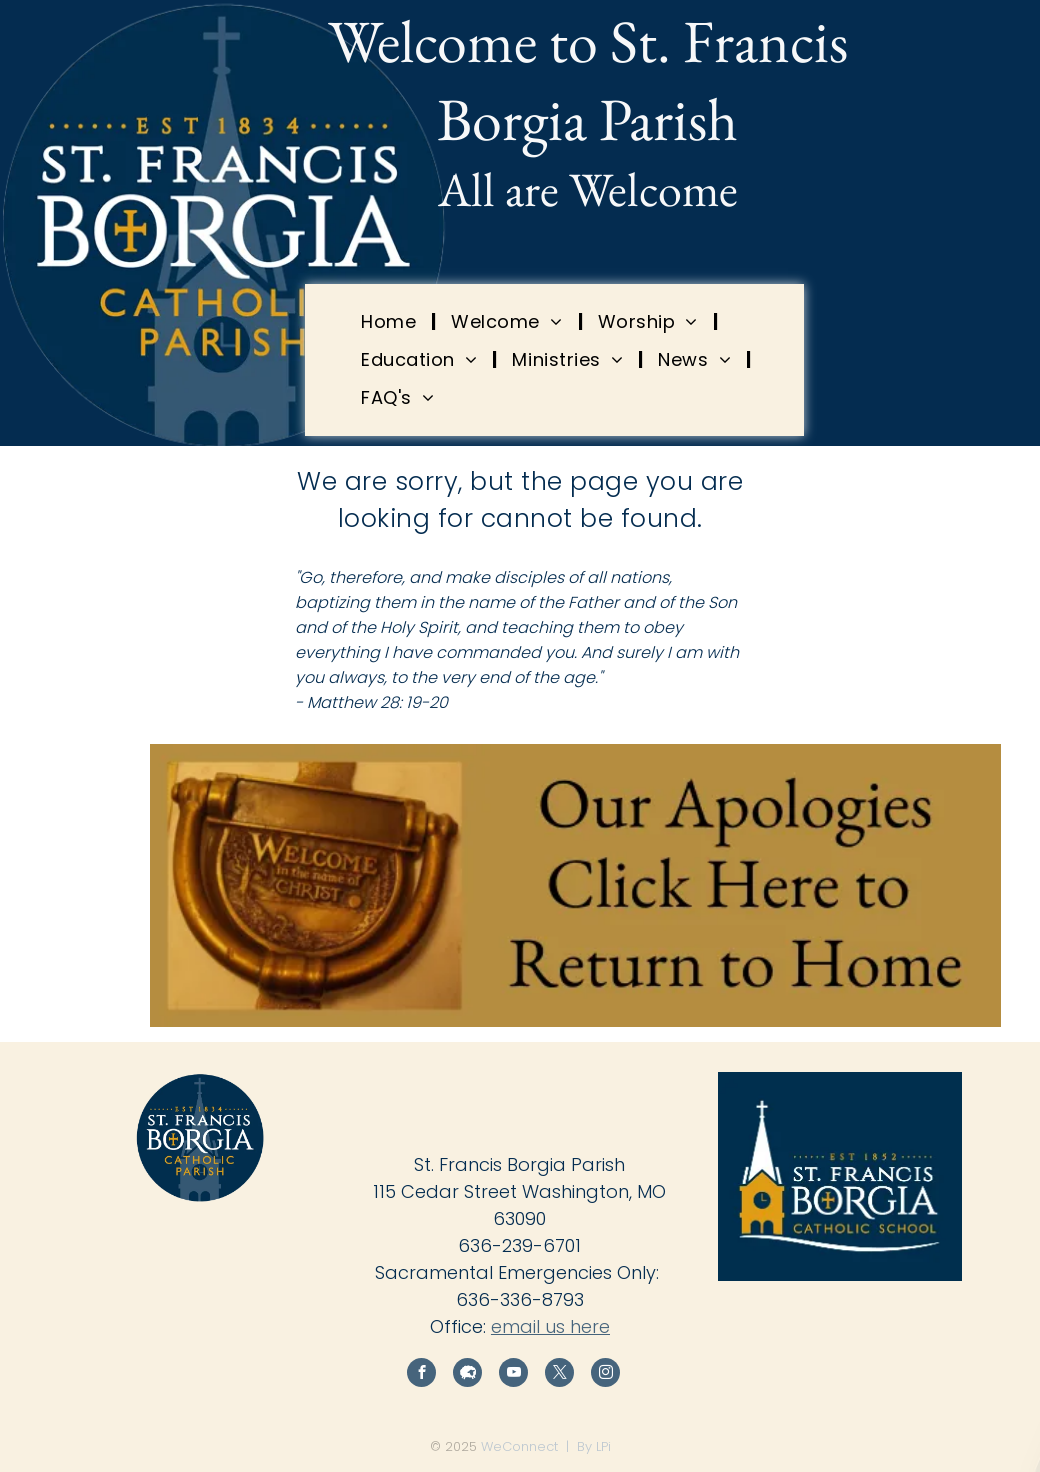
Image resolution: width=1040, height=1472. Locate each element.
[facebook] (421, 1375)
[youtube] (513, 1375)
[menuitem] (391, 321)
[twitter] (559, 1375)
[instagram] (605, 1375)
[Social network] (467, 1375)
